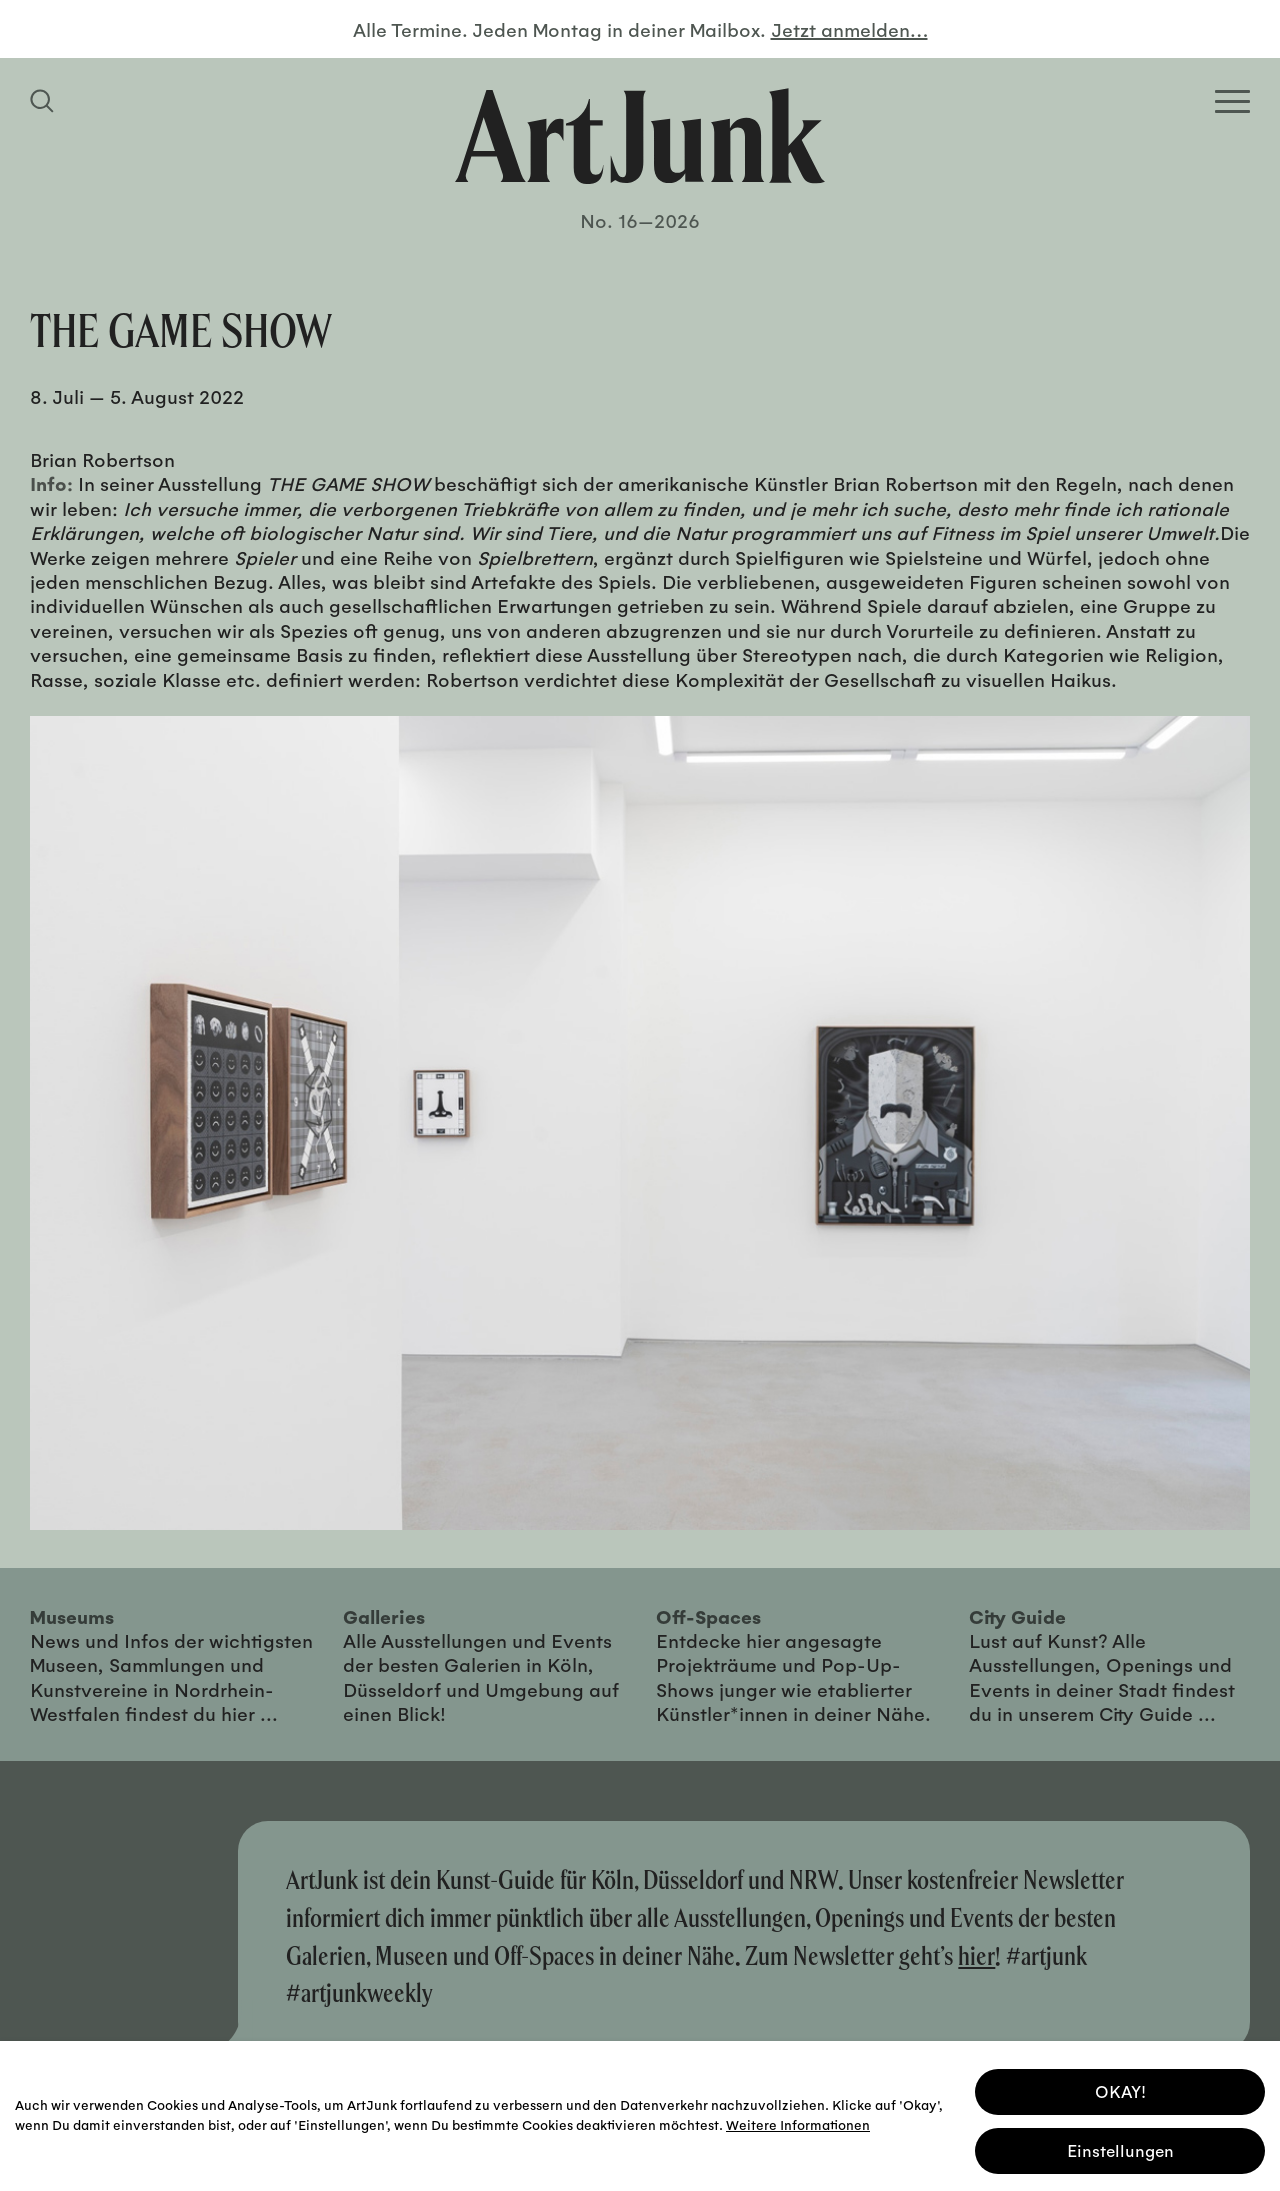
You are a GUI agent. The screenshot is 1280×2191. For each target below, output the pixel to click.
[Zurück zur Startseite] (640, 136)
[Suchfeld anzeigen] (45, 101)
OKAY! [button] (1120, 2089)
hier (976, 1955)
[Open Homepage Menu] (1232, 101)
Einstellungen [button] (1120, 2148)
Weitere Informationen (798, 2122)
